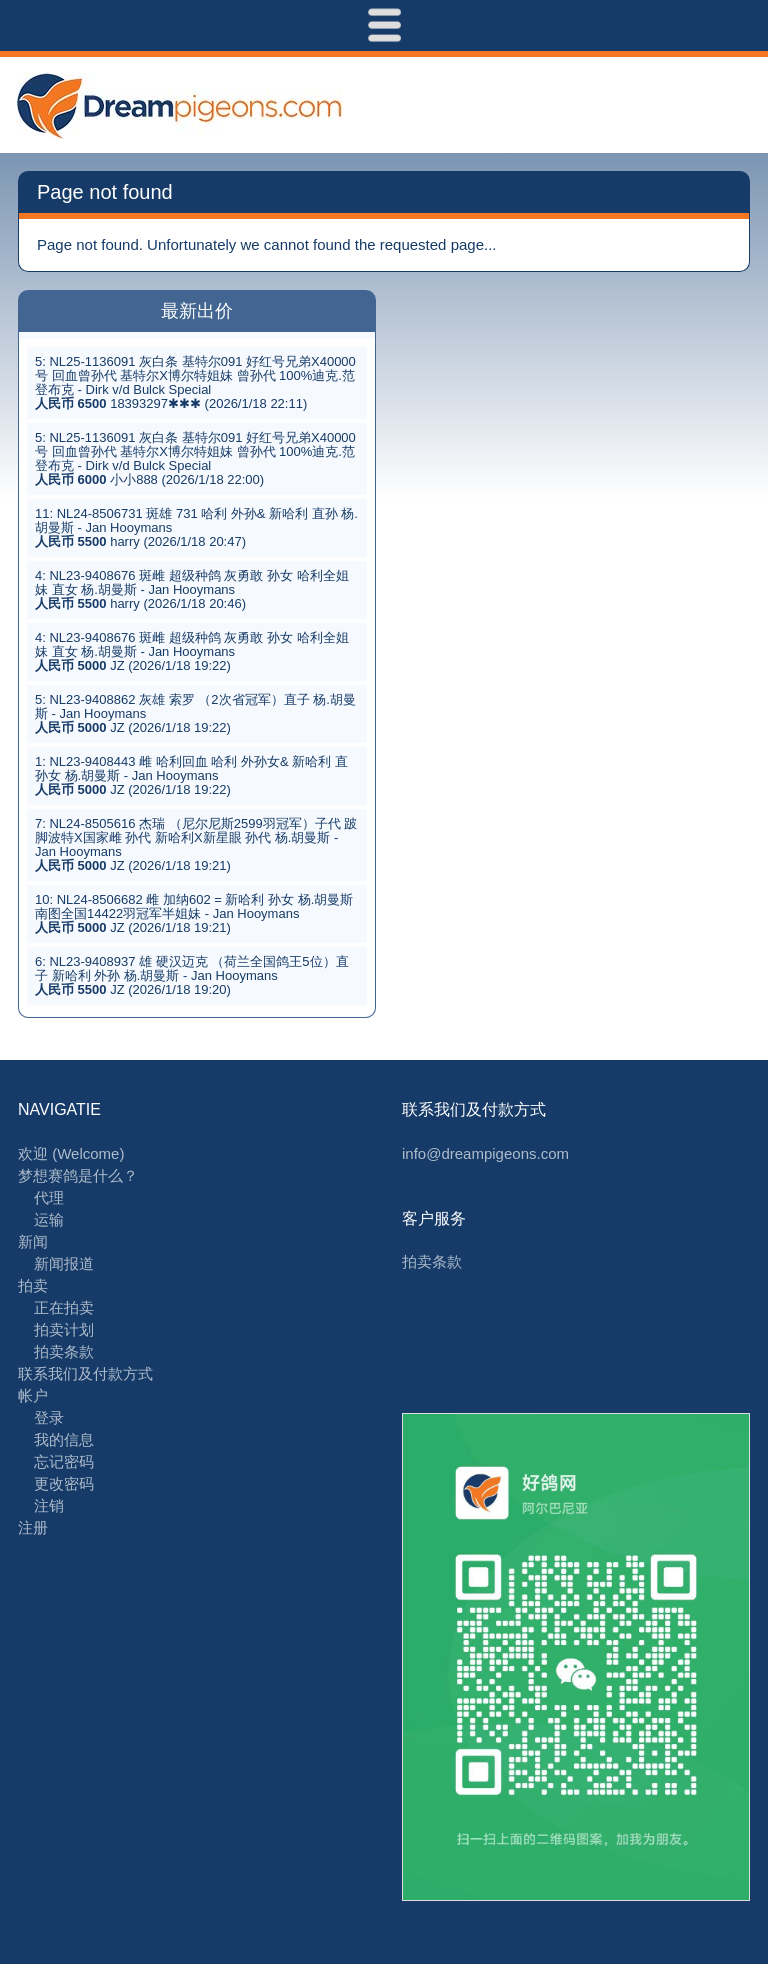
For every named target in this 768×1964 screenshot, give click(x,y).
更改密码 (64, 1483)
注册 (33, 1527)
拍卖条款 (64, 1351)
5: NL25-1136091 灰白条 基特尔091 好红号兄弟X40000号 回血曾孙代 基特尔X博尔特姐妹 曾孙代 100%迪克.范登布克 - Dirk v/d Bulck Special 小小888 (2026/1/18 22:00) (195, 458)
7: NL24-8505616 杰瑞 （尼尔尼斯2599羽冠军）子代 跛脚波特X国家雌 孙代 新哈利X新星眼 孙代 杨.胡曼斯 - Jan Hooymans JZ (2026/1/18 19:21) (196, 844)
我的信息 (64, 1439)
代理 (49, 1197)
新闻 (33, 1241)
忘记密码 (64, 1461)
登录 (49, 1417)
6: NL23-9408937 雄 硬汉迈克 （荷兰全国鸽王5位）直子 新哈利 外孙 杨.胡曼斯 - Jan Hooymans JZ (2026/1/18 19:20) (192, 975)
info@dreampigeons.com (485, 1153)
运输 (49, 1219)
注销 (49, 1505)
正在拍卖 (64, 1307)
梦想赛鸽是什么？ (78, 1175)
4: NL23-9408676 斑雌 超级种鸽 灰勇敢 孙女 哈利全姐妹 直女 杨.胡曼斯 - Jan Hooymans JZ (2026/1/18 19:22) (192, 651)
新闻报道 (64, 1263)
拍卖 (33, 1285)
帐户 (33, 1395)
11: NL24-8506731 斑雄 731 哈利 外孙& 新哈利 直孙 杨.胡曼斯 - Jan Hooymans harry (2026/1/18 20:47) (196, 527)
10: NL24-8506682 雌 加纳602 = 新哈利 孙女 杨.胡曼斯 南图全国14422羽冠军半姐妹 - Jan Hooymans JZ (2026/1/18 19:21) (194, 913)
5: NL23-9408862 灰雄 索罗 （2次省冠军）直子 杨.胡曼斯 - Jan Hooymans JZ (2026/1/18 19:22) (195, 713)
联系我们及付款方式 (85, 1373)
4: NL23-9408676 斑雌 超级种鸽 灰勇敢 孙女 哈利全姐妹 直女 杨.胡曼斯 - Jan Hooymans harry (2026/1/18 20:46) (192, 589)
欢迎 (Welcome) (71, 1153)
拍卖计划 (64, 1329)
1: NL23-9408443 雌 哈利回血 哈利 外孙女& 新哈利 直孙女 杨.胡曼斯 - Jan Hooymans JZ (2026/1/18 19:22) (191, 775)
